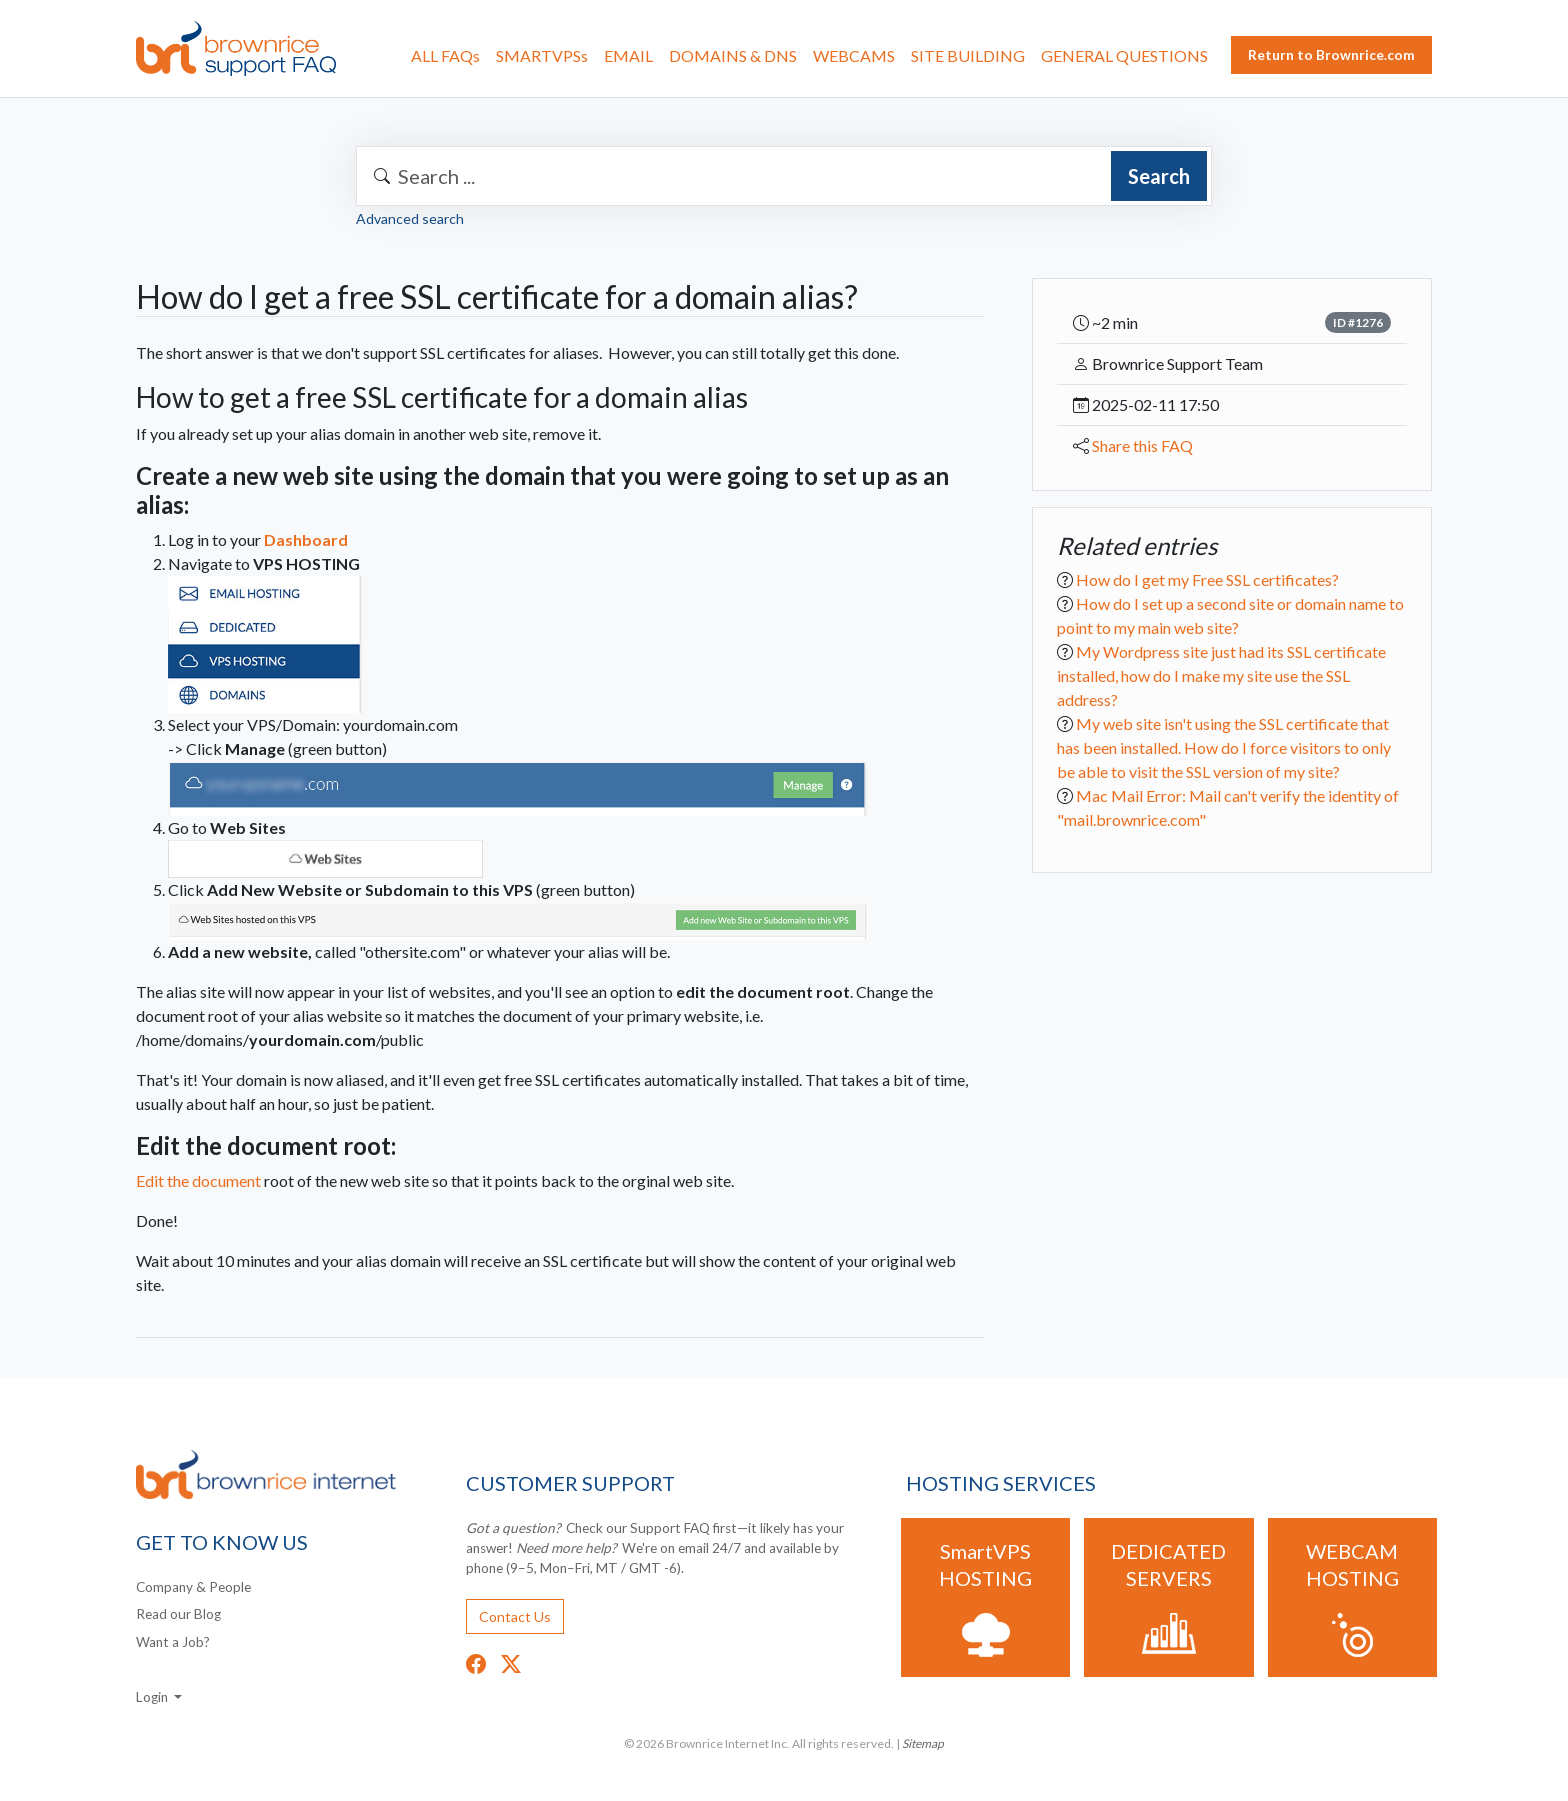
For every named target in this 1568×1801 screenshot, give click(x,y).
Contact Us (515, 1616)
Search (1159, 176)
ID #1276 (1358, 322)
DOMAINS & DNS (733, 55)
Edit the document (215, 1180)
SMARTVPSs (542, 55)
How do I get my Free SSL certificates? (1207, 579)
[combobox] (784, 176)
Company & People (193, 1587)
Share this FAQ (1142, 445)
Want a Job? (173, 1642)
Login (153, 1697)
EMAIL (628, 55)
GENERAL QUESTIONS (1124, 55)
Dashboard (306, 539)
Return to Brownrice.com (1331, 54)
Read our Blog (178, 1614)
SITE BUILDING (968, 55)
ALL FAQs (445, 55)
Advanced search (410, 218)
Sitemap (923, 1743)
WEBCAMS (854, 55)
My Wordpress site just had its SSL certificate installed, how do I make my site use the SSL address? (1221, 675)
